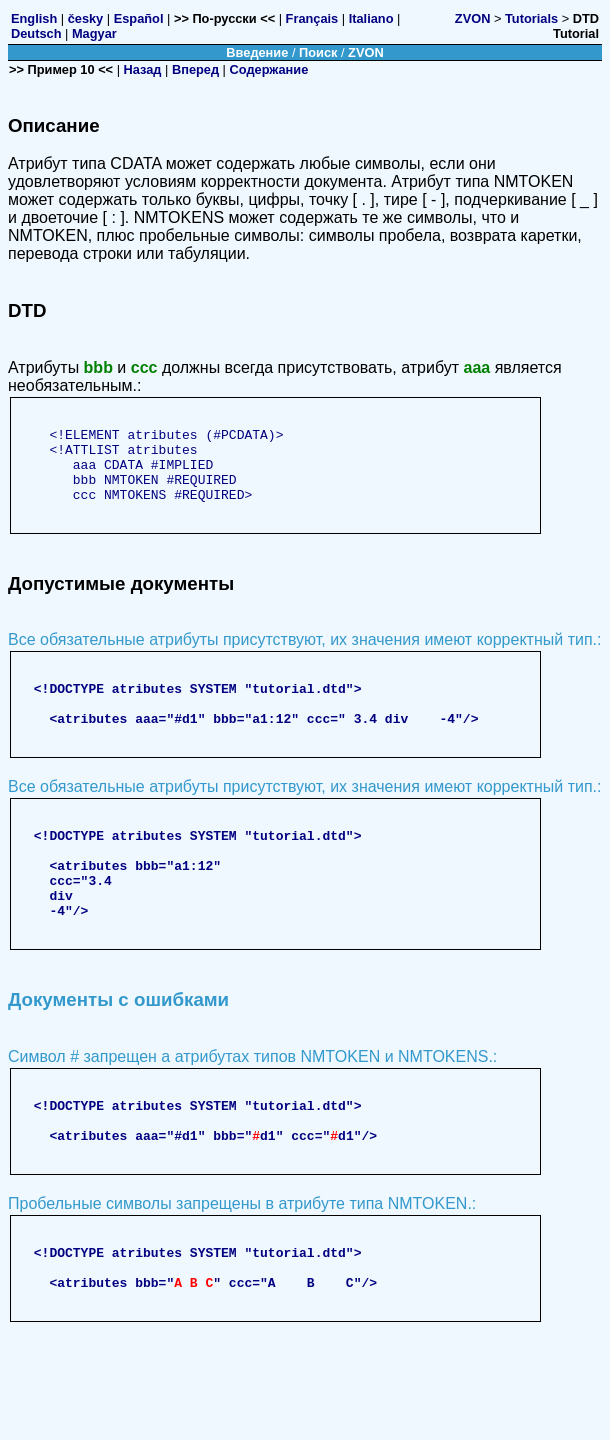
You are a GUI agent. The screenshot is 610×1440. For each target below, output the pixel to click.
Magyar (94, 33)
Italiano (371, 18)
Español (139, 18)
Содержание (269, 69)
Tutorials (531, 18)
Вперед (195, 69)
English (34, 18)
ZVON (473, 18)
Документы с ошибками (118, 1059)
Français (312, 18)
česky (86, 18)
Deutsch (36, 33)
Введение (257, 52)
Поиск (318, 52)
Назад (143, 69)
